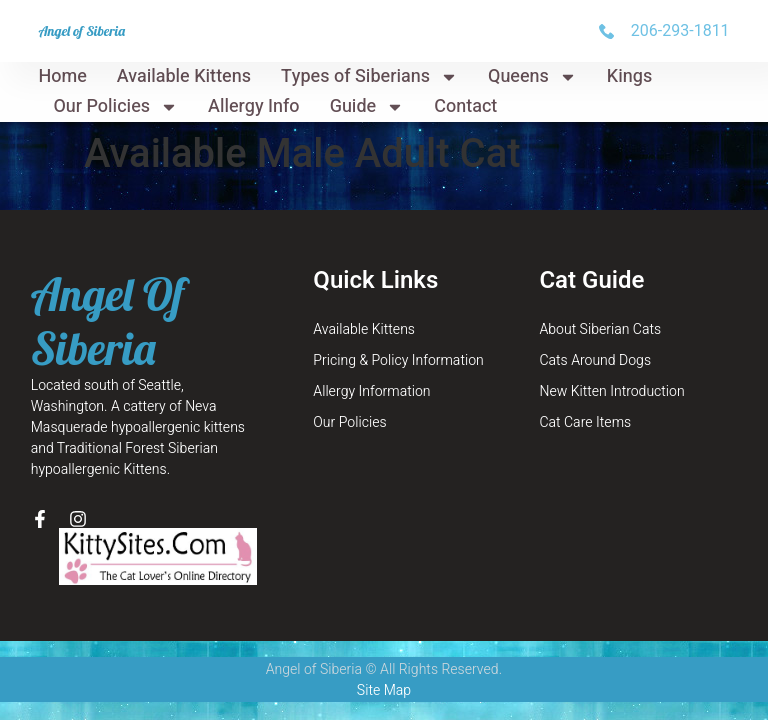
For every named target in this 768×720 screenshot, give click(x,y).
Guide (367, 107)
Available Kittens (184, 76)
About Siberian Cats (600, 329)
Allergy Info (254, 106)
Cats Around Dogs (595, 360)
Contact (465, 106)
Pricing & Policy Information (398, 360)
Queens (532, 77)
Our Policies (115, 107)
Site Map (384, 690)
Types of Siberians (369, 77)
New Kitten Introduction (611, 391)
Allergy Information (371, 391)
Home (62, 76)
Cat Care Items (585, 422)
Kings (629, 76)
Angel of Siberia (81, 31)
